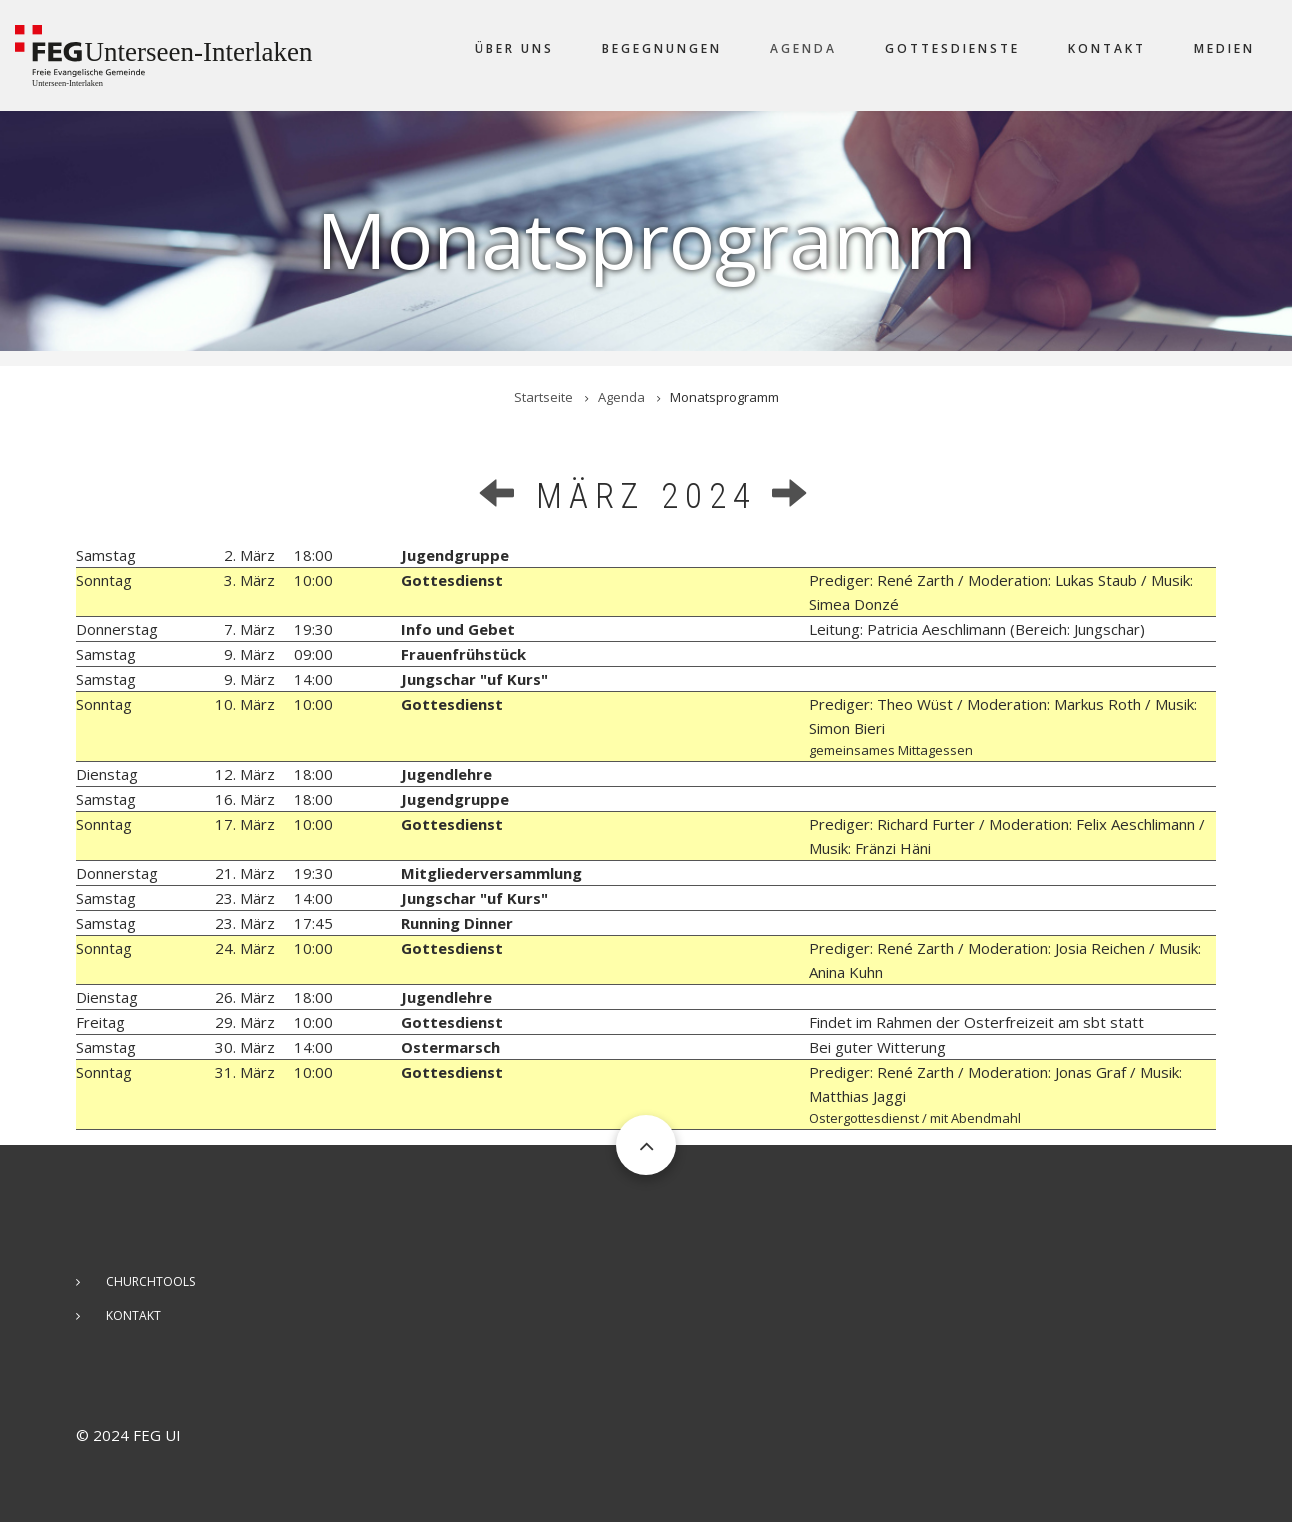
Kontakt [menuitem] (1107, 48)
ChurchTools (150, 1281)
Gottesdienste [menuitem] (952, 48)
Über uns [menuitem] (514, 48)
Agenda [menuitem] (803, 48)
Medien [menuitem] (1224, 48)
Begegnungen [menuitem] (662, 48)
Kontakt (133, 1315)
